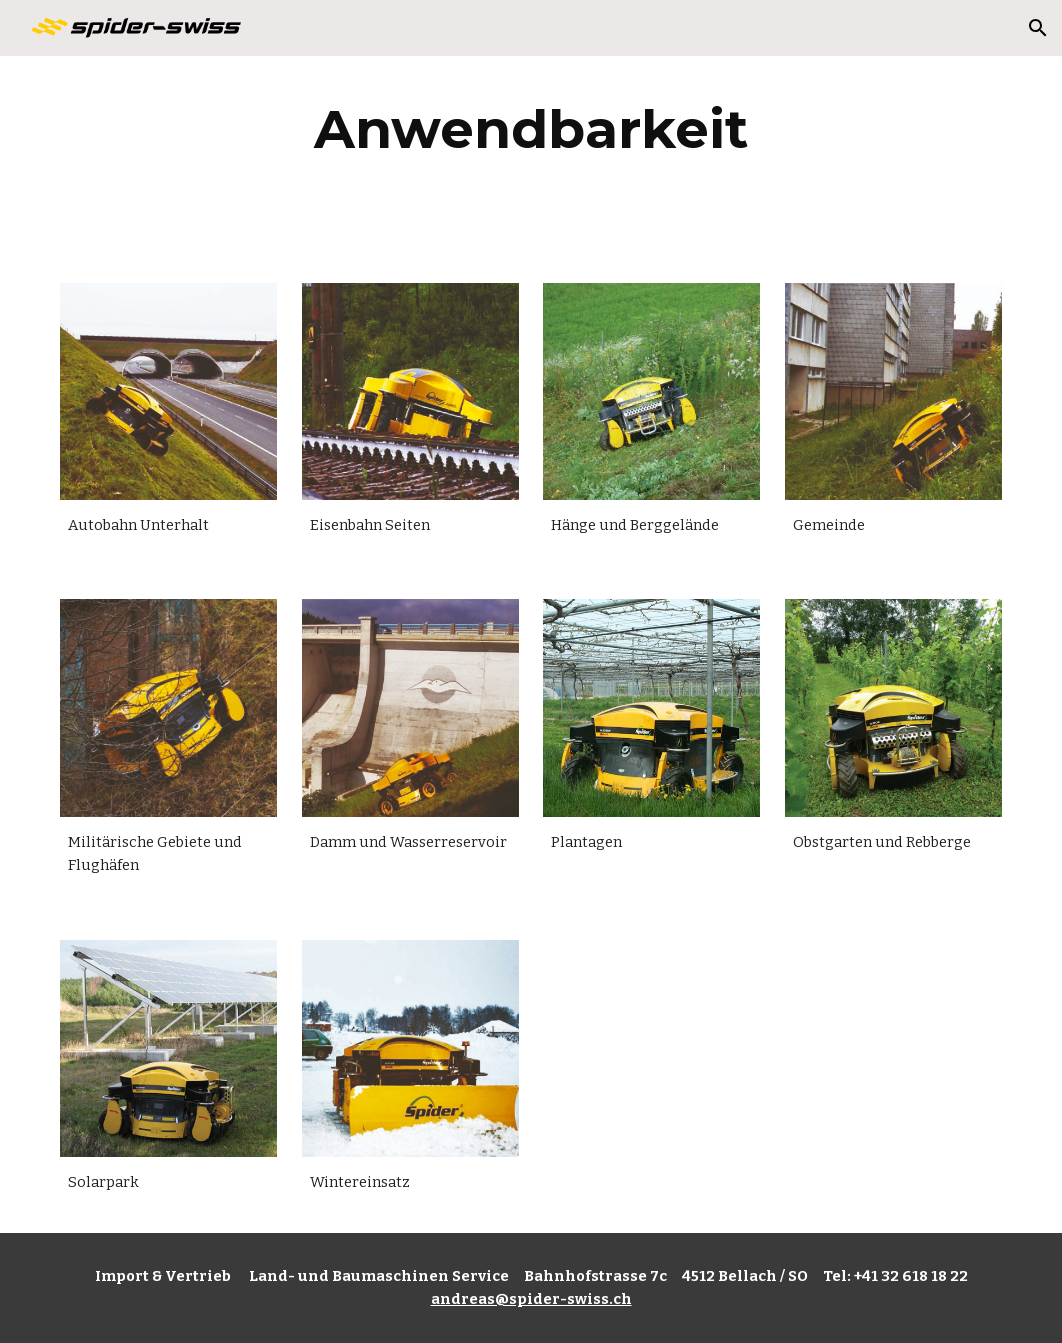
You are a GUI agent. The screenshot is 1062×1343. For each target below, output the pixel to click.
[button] (1038, 28)
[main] (531, 129)
